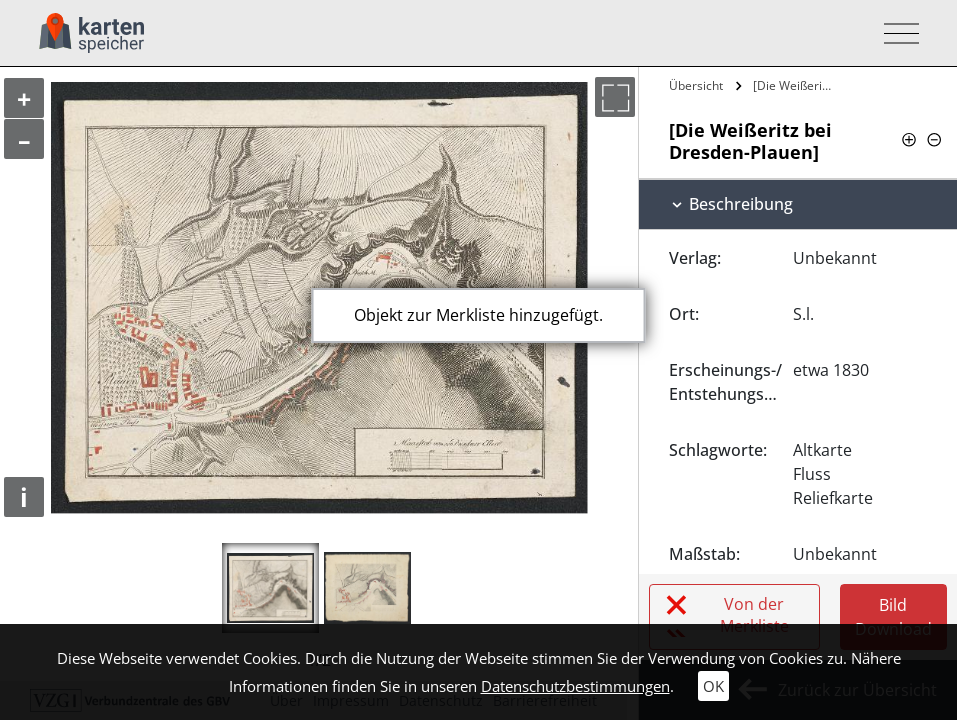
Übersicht (696, 85)
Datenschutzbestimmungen (575, 686)
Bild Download (893, 617)
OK (713, 686)
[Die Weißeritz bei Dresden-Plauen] (794, 85)
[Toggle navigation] (895, 33)
